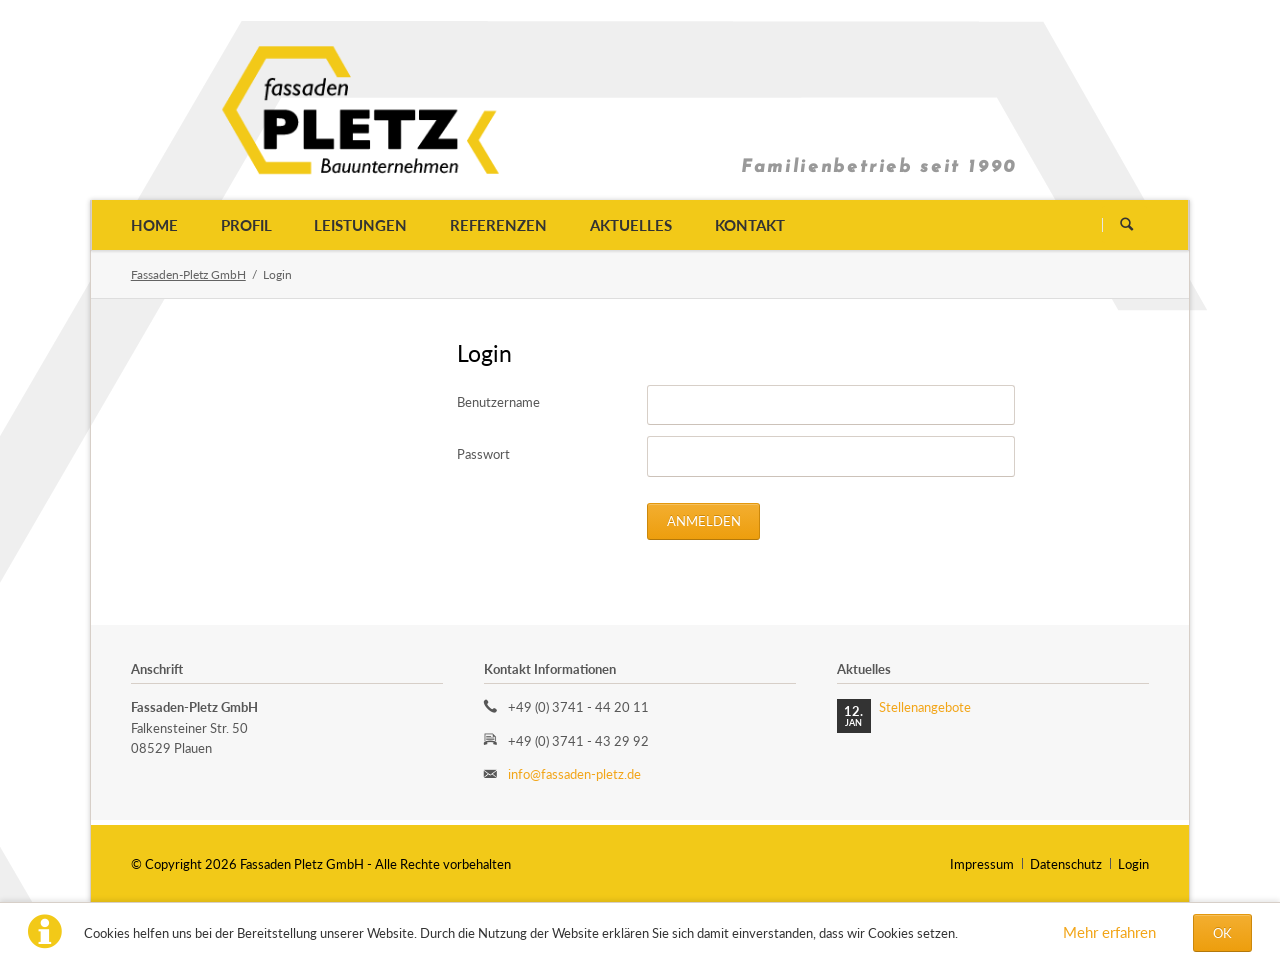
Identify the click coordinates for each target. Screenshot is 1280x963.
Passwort (483, 454)
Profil (246, 225)
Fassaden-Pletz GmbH (188, 274)
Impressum (982, 864)
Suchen (1126, 224)
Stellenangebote (925, 707)
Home (154, 225)
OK (1222, 933)
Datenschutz (1066, 864)
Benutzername (498, 402)
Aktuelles (631, 225)
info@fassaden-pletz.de (574, 774)
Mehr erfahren (1109, 932)
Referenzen (498, 225)
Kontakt (750, 225)
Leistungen (360, 225)
